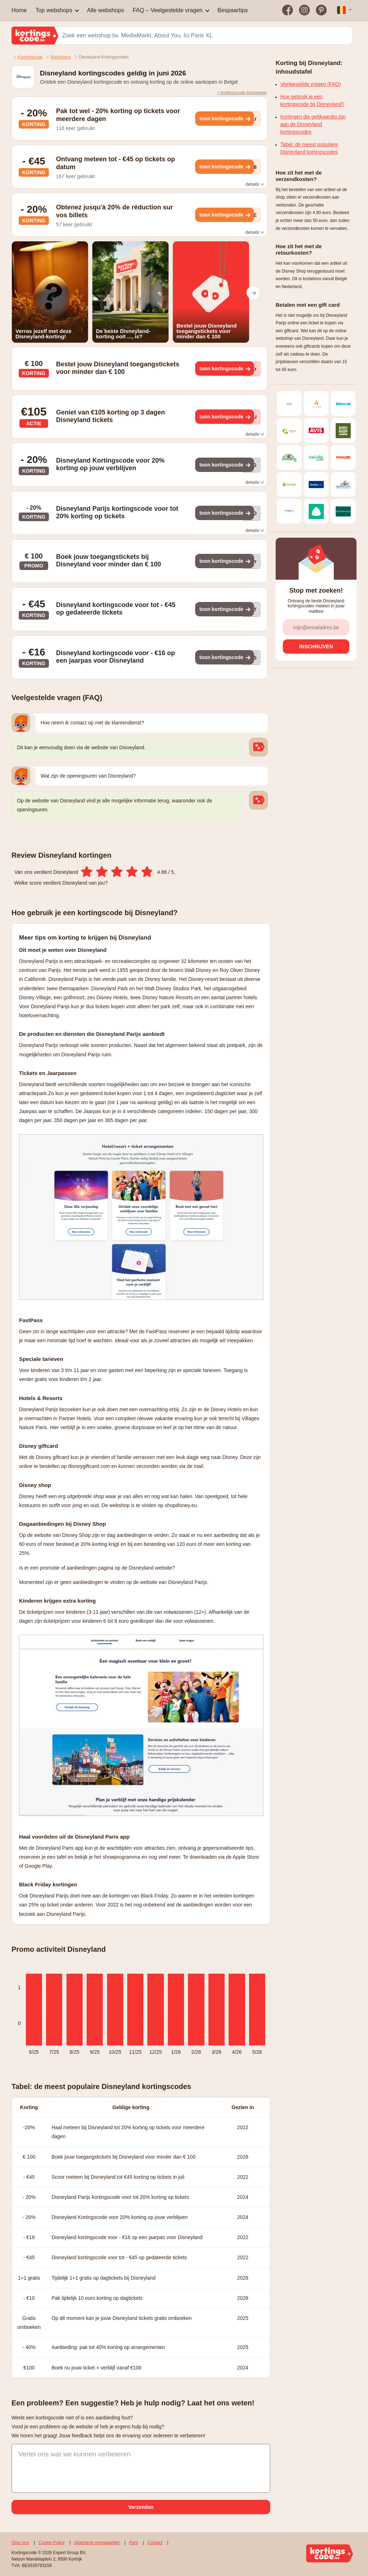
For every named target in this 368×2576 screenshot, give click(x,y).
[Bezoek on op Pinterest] (321, 10)
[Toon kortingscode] (224, 118)
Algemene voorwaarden (97, 2542)
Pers (133, 2542)
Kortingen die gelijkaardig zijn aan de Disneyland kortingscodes (313, 124)
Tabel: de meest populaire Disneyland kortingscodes (309, 148)
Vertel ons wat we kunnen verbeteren (74, 2454)
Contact (155, 2542)
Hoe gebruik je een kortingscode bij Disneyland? (312, 100)
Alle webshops (105, 10)
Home (19, 10)
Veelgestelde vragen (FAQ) (310, 84)
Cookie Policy (51, 2542)
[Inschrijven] (316, 646)
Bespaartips (232, 10)
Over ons (20, 2542)
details (254, 184)
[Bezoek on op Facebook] (287, 10)
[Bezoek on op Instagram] (304, 10)
